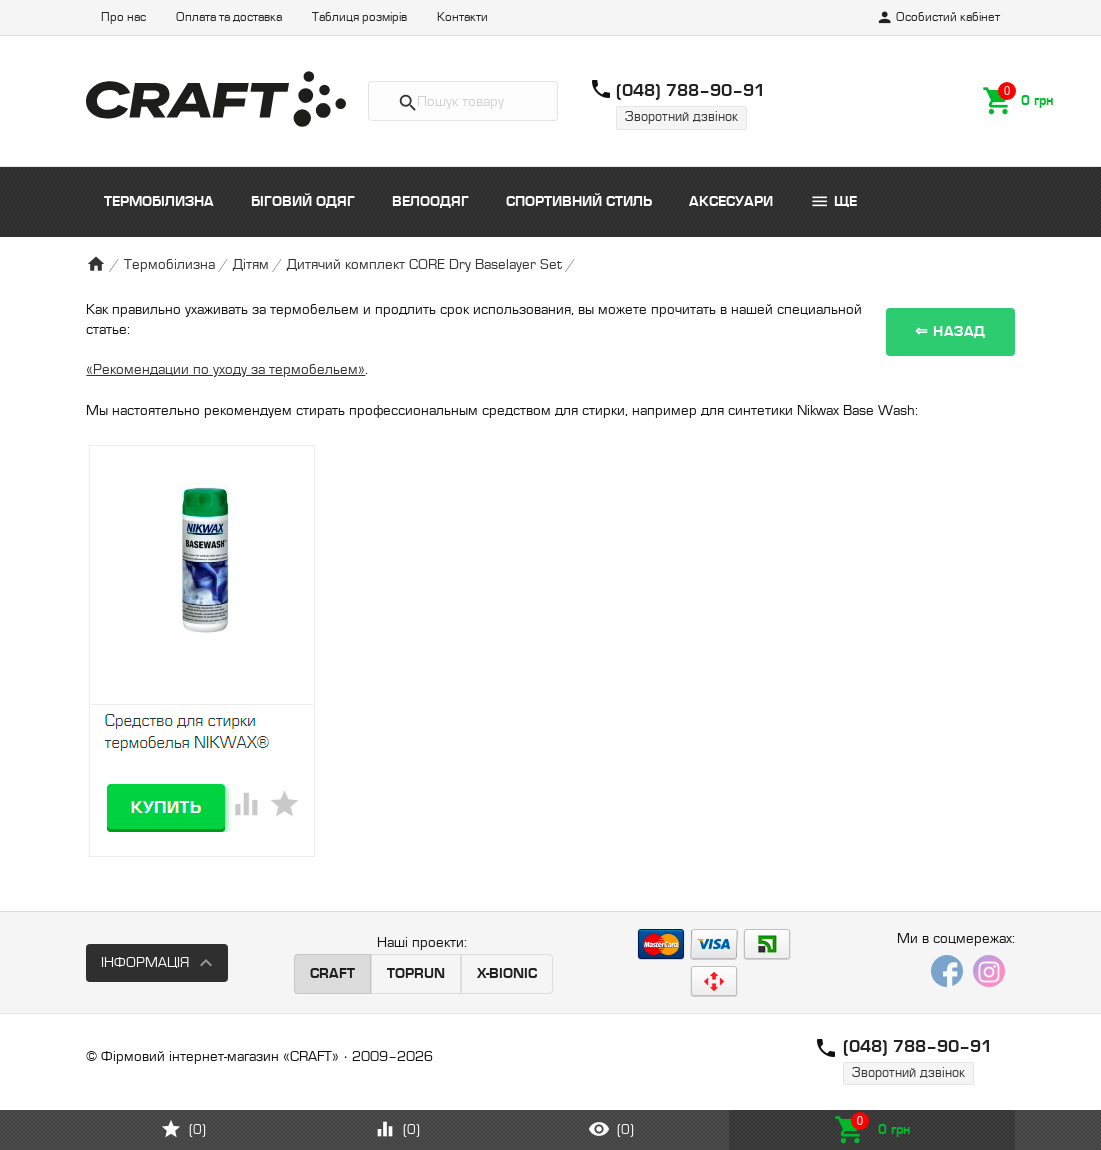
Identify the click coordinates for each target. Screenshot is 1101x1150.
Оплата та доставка (229, 17)
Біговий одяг (303, 201)
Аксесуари (731, 201)
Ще (833, 201)
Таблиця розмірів (359, 17)
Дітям (251, 264)
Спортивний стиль (579, 201)
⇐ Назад (950, 331)
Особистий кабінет (938, 17)
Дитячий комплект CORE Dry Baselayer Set (424, 264)
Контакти (462, 17)
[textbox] (463, 101)
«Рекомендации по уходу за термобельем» (225, 369)
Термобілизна (159, 201)
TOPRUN (416, 973)
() (183, 1129)
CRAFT (332, 973)
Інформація (145, 962)
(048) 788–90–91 (690, 90)
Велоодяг (430, 201)
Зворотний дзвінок (681, 117)
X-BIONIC (507, 973)
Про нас (123, 17)
